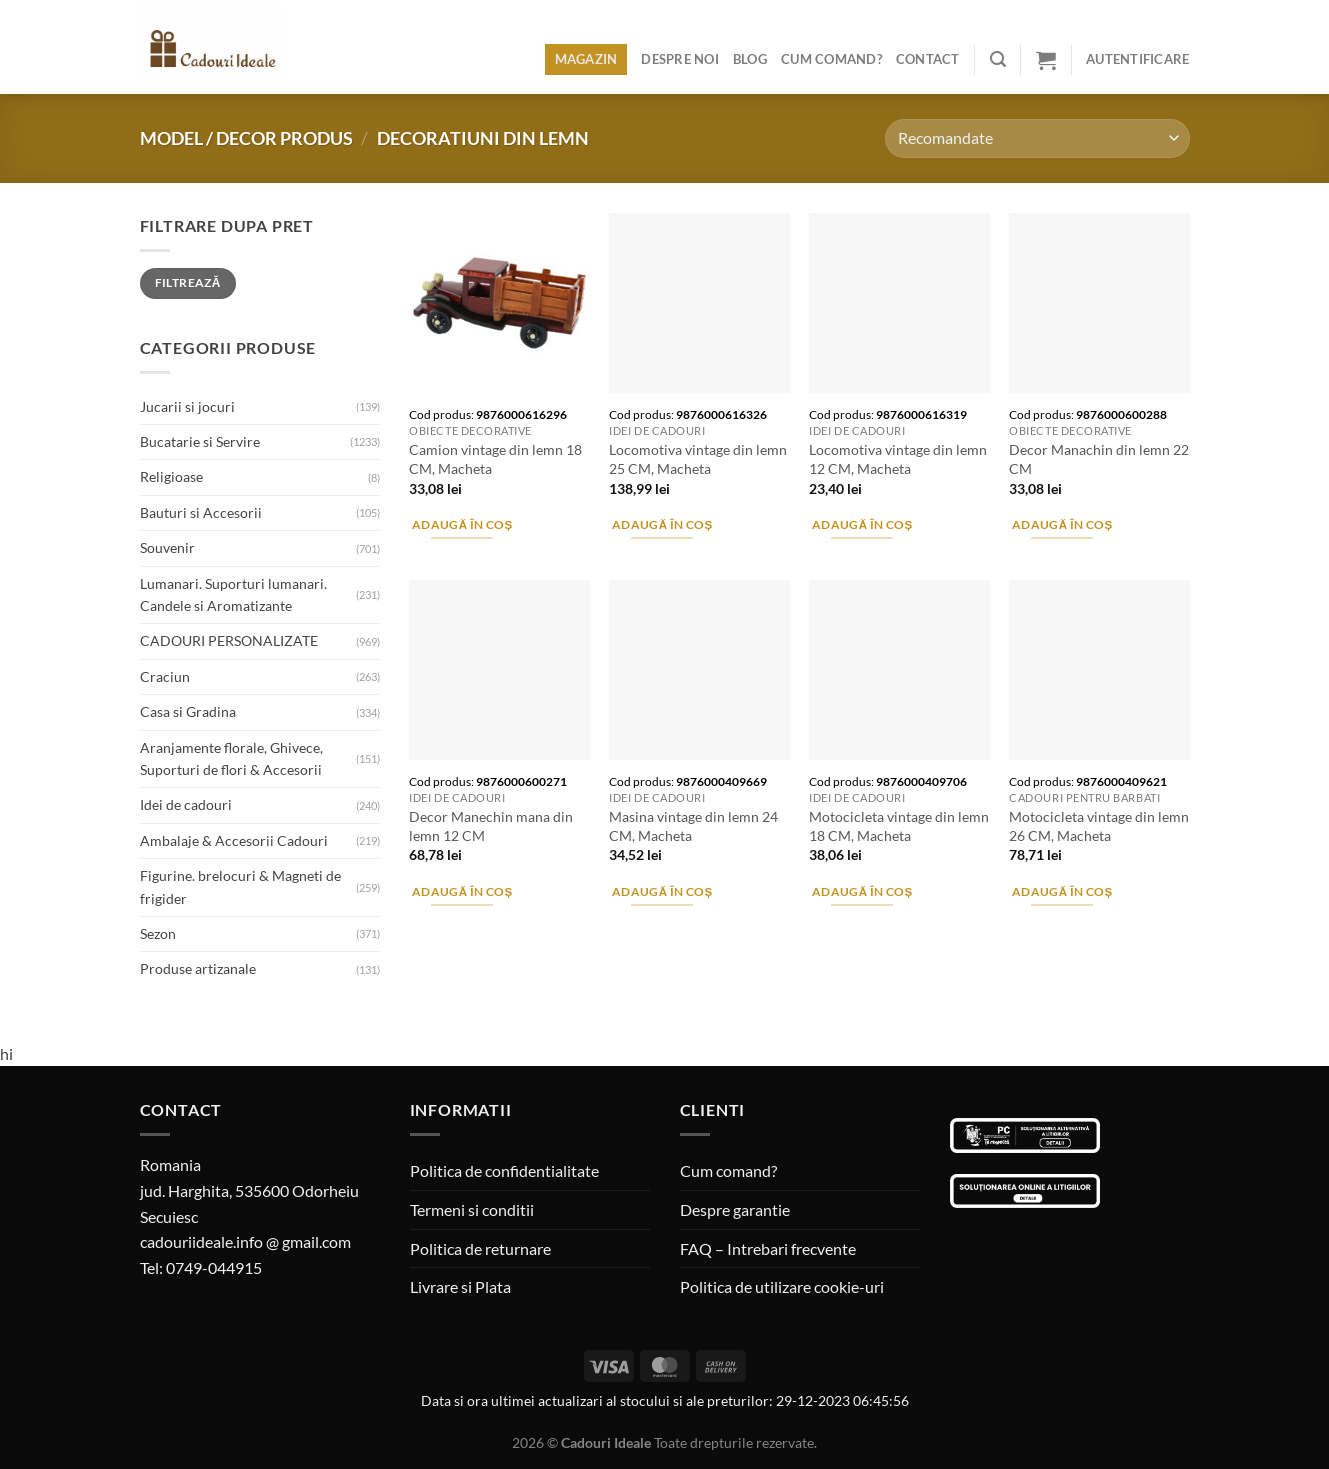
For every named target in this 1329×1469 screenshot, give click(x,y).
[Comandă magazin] (1037, 138)
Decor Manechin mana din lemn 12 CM (491, 826)
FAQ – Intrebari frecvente (768, 1248)
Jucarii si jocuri (187, 406)
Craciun (165, 676)
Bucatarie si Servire (200, 441)
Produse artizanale (198, 968)
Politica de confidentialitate (504, 1170)
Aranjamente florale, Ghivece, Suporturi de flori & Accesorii (231, 758)
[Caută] (998, 59)
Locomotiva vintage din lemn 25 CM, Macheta (698, 459)
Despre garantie (735, 1209)
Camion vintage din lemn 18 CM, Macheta (495, 459)
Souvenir (167, 547)
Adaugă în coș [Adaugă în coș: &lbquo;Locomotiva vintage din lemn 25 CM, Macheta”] (662, 524)
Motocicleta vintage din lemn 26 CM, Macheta (1099, 826)
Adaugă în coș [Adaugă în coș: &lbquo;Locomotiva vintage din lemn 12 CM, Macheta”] (862, 524)
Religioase (171, 476)
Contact (928, 59)
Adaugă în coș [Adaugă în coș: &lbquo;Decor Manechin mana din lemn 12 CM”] (462, 891)
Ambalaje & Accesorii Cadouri (234, 840)
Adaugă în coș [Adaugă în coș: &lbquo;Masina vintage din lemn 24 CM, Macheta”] (662, 891)
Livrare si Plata (460, 1286)
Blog (750, 59)
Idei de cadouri (186, 804)
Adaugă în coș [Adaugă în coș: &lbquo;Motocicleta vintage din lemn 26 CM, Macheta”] (1062, 891)
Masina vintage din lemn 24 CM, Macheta (693, 826)
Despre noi (680, 59)
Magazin (586, 59)
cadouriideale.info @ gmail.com (245, 1241)
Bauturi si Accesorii (201, 512)
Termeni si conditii (472, 1209)
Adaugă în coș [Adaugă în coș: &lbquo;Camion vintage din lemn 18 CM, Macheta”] (462, 524)
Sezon (158, 933)
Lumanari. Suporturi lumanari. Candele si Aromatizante (233, 594)
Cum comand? (831, 59)
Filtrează (188, 282)
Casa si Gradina (188, 711)
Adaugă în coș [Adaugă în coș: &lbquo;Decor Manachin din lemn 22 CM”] (1062, 524)
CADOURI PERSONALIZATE (229, 640)
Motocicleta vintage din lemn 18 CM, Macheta (899, 826)
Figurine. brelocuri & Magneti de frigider (240, 886)
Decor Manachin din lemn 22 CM (1099, 459)
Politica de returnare (480, 1248)
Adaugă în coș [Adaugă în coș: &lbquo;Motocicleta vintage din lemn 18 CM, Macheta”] (862, 891)
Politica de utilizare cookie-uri (782, 1286)
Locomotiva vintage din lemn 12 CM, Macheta (898, 459)
